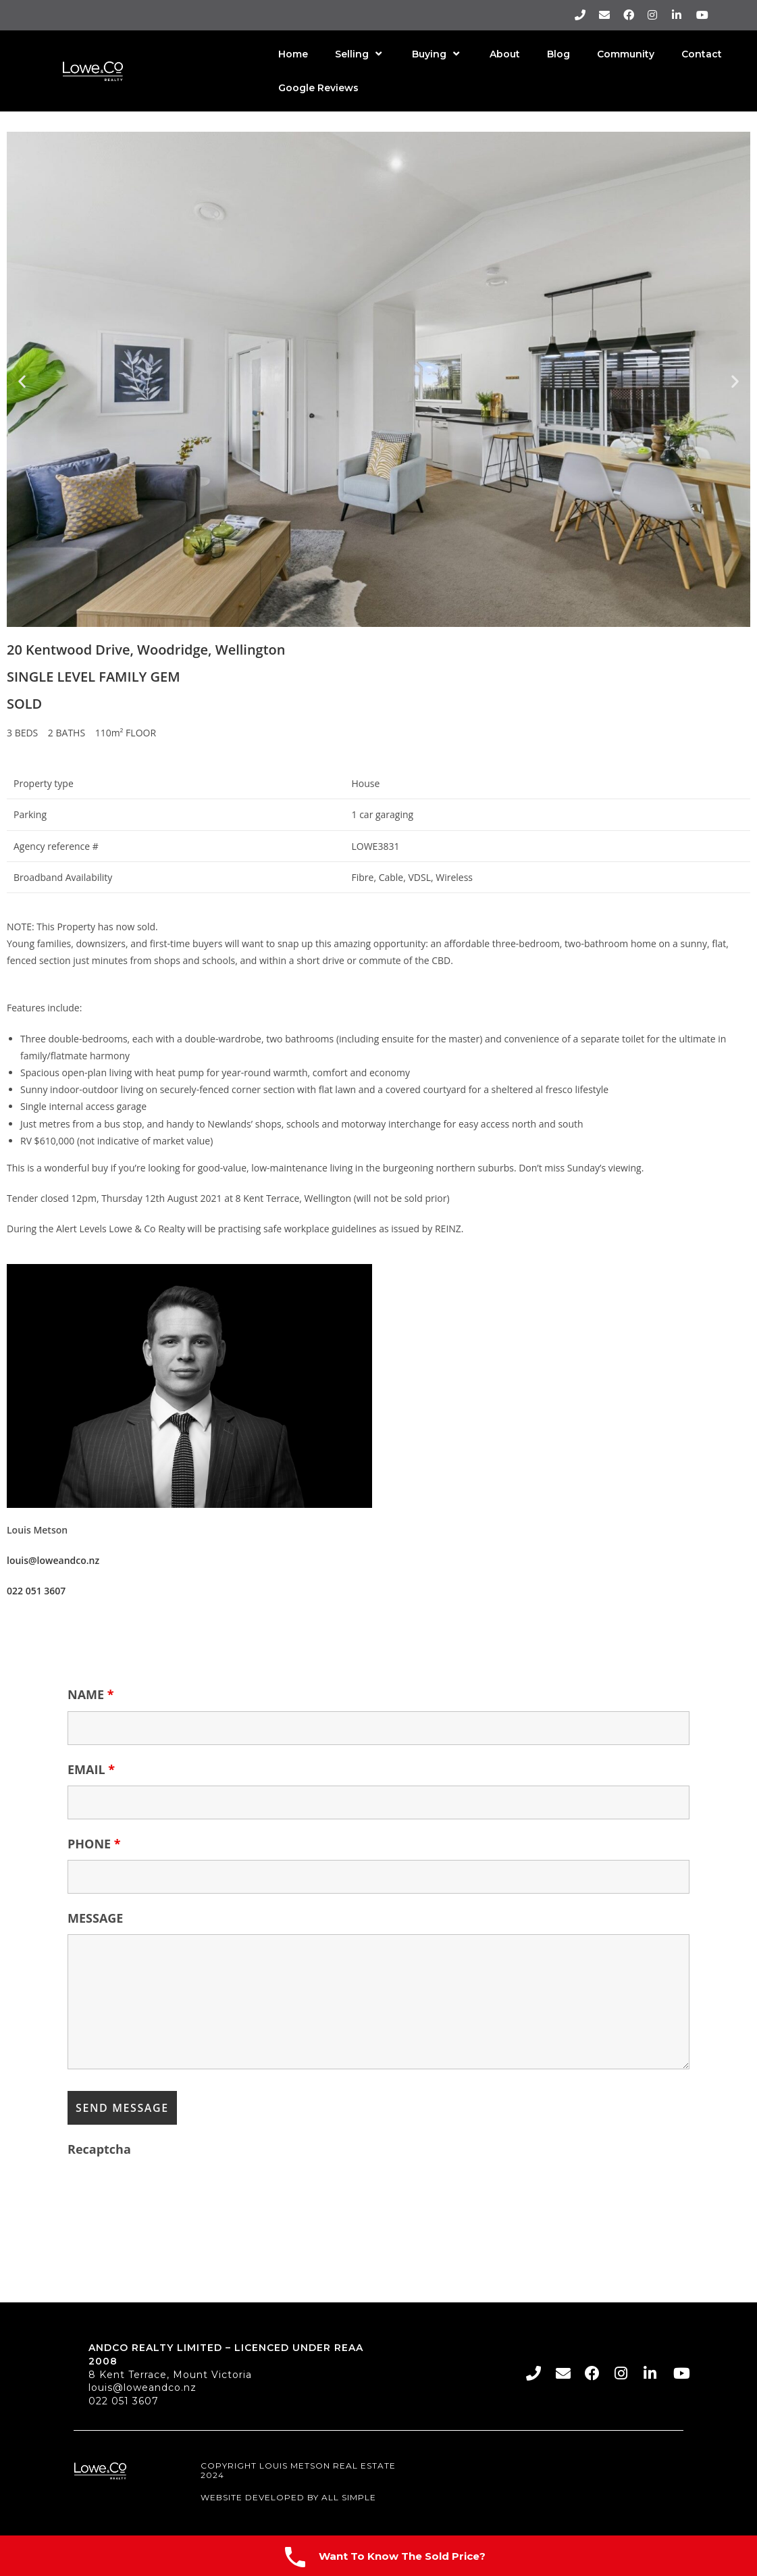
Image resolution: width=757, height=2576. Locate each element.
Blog (558, 54)
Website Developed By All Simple (288, 2497)
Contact (701, 54)
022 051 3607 (123, 2401)
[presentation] (170, 2191)
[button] (22, 380)
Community (625, 54)
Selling (360, 54)
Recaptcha (99, 2149)
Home (293, 54)
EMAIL (91, 1769)
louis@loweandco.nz (142, 2387)
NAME (91, 1694)
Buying (437, 54)
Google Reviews (318, 88)
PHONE (94, 1844)
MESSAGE (95, 1918)
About (505, 54)
